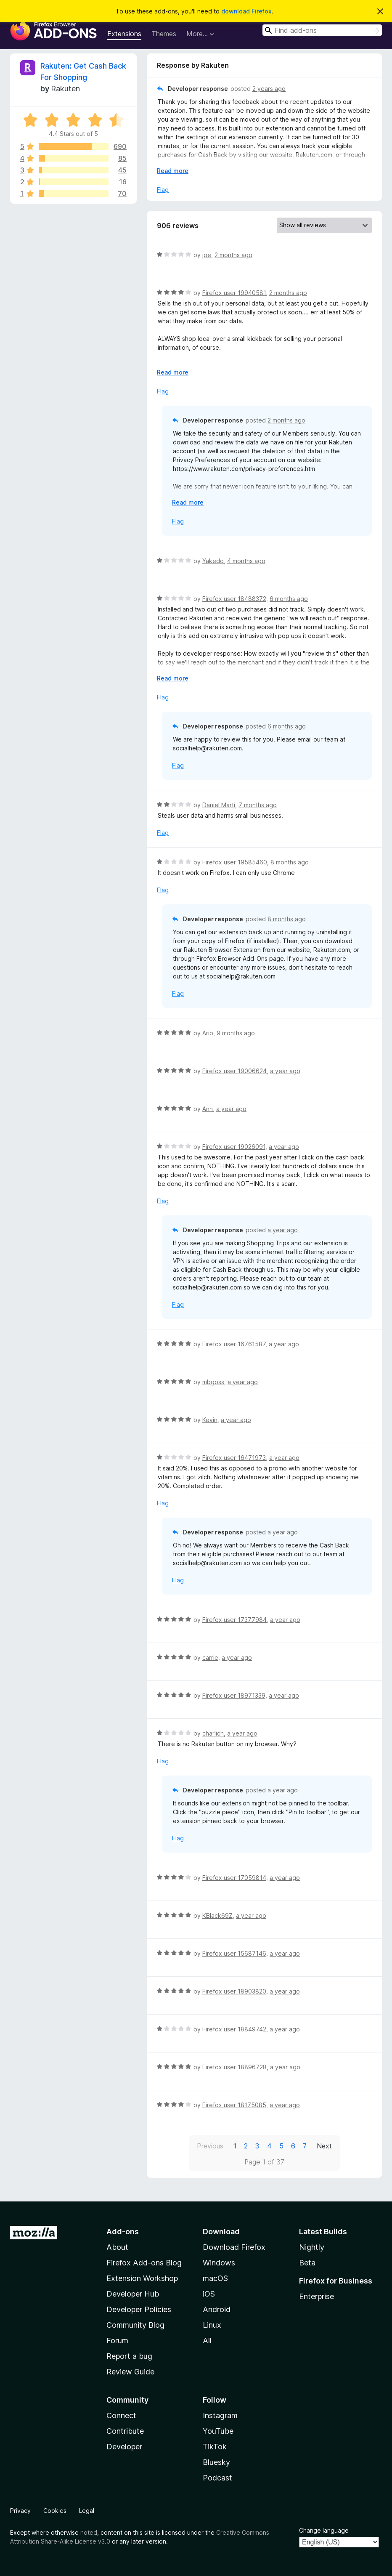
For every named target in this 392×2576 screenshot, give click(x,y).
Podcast (217, 2477)
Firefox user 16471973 (234, 1457)
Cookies (54, 2510)
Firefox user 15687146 (234, 1953)
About (117, 2247)
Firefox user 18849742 (234, 2029)
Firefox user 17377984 (234, 1619)
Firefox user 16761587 (233, 1344)
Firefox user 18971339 (233, 1695)
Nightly (311, 2247)
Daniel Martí (218, 804)
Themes (163, 33)
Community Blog (135, 2325)
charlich (213, 1733)
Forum (117, 2340)
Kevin (209, 1419)
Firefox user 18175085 (234, 2104)
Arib (207, 1033)
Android (216, 2309)
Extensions (124, 33)
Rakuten (65, 88)
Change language (324, 2530)
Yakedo (213, 560)
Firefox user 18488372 (234, 598)
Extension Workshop (142, 2278)
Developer (124, 2446)
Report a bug (129, 2356)
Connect (121, 2415)
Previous (210, 2146)
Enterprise (316, 2296)
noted (88, 2532)
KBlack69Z (217, 1915)
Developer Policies (138, 2309)
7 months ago (257, 804)
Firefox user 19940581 (234, 292)
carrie (210, 1657)
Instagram (220, 2415)
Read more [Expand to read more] (172, 170)
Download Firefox (234, 2247)
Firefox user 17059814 (234, 1877)
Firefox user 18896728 (234, 2067)
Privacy (20, 2510)
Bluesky (216, 2462)
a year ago (285, 1070)
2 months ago (233, 254)
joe (206, 254)
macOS (215, 2278)
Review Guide (130, 2371)
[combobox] (322, 30)
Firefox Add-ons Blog (144, 2262)
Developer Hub (132, 2293)
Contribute (125, 2431)
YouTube (218, 2431)
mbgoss (213, 1381)
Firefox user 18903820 (234, 1991)
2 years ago (269, 88)
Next (324, 2146)
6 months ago (289, 598)
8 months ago (289, 862)
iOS (209, 2293)
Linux (212, 2325)
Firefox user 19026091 (233, 1146)
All (207, 2340)
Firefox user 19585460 (234, 862)
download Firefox (246, 11)
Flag (163, 189)
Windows (219, 2262)
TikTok (215, 2446)
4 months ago (246, 560)
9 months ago (236, 1033)
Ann (207, 1108)
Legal (86, 2510)
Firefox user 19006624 (234, 1070)
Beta (307, 2262)
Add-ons (122, 2231)
